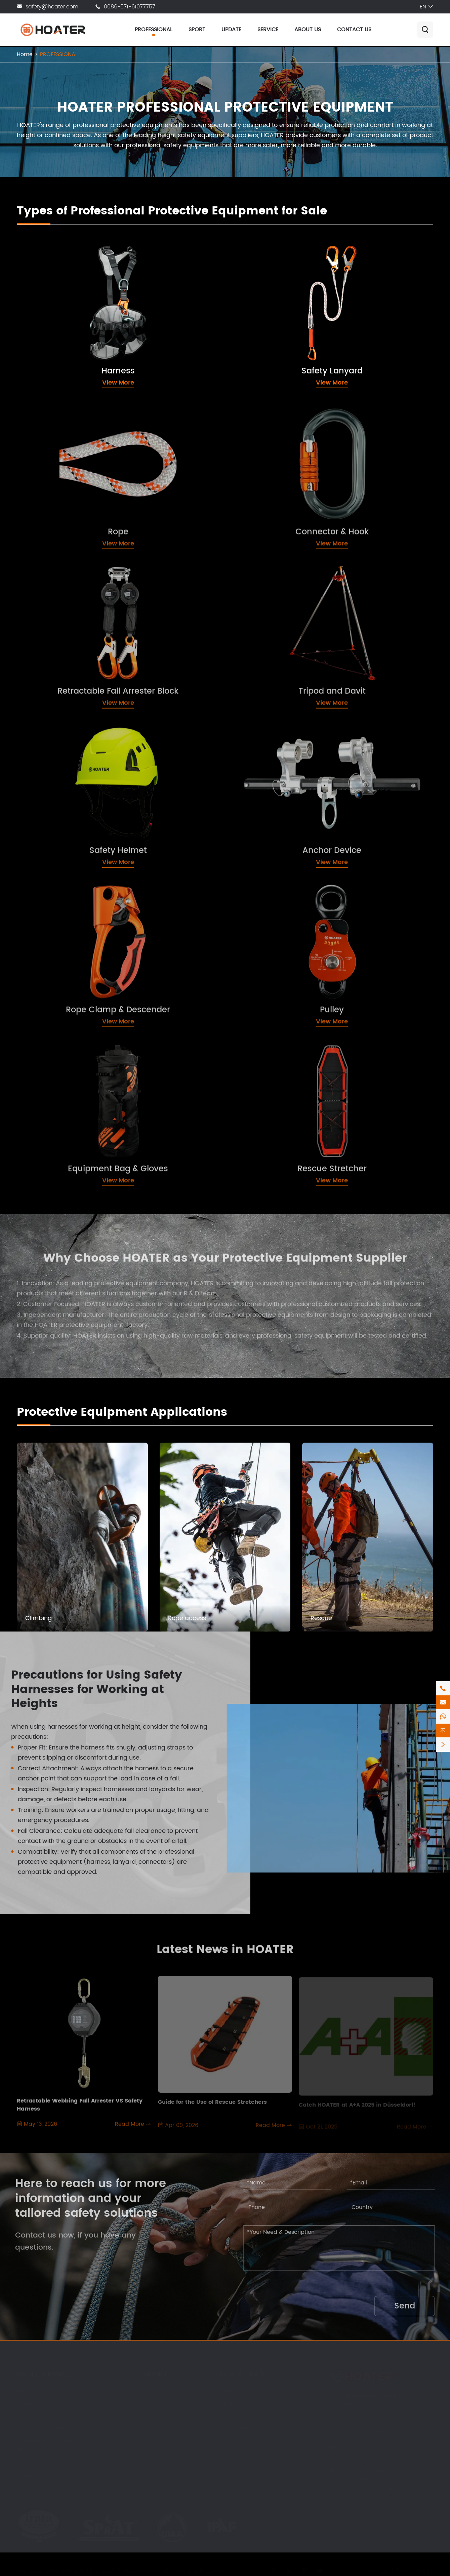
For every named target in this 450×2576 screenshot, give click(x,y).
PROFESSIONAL (153, 29)
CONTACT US (354, 29)
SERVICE (267, 29)
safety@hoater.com (52, 6)
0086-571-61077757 (129, 6)
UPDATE (231, 29)
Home (25, 54)
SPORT (197, 29)
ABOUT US (307, 29)
